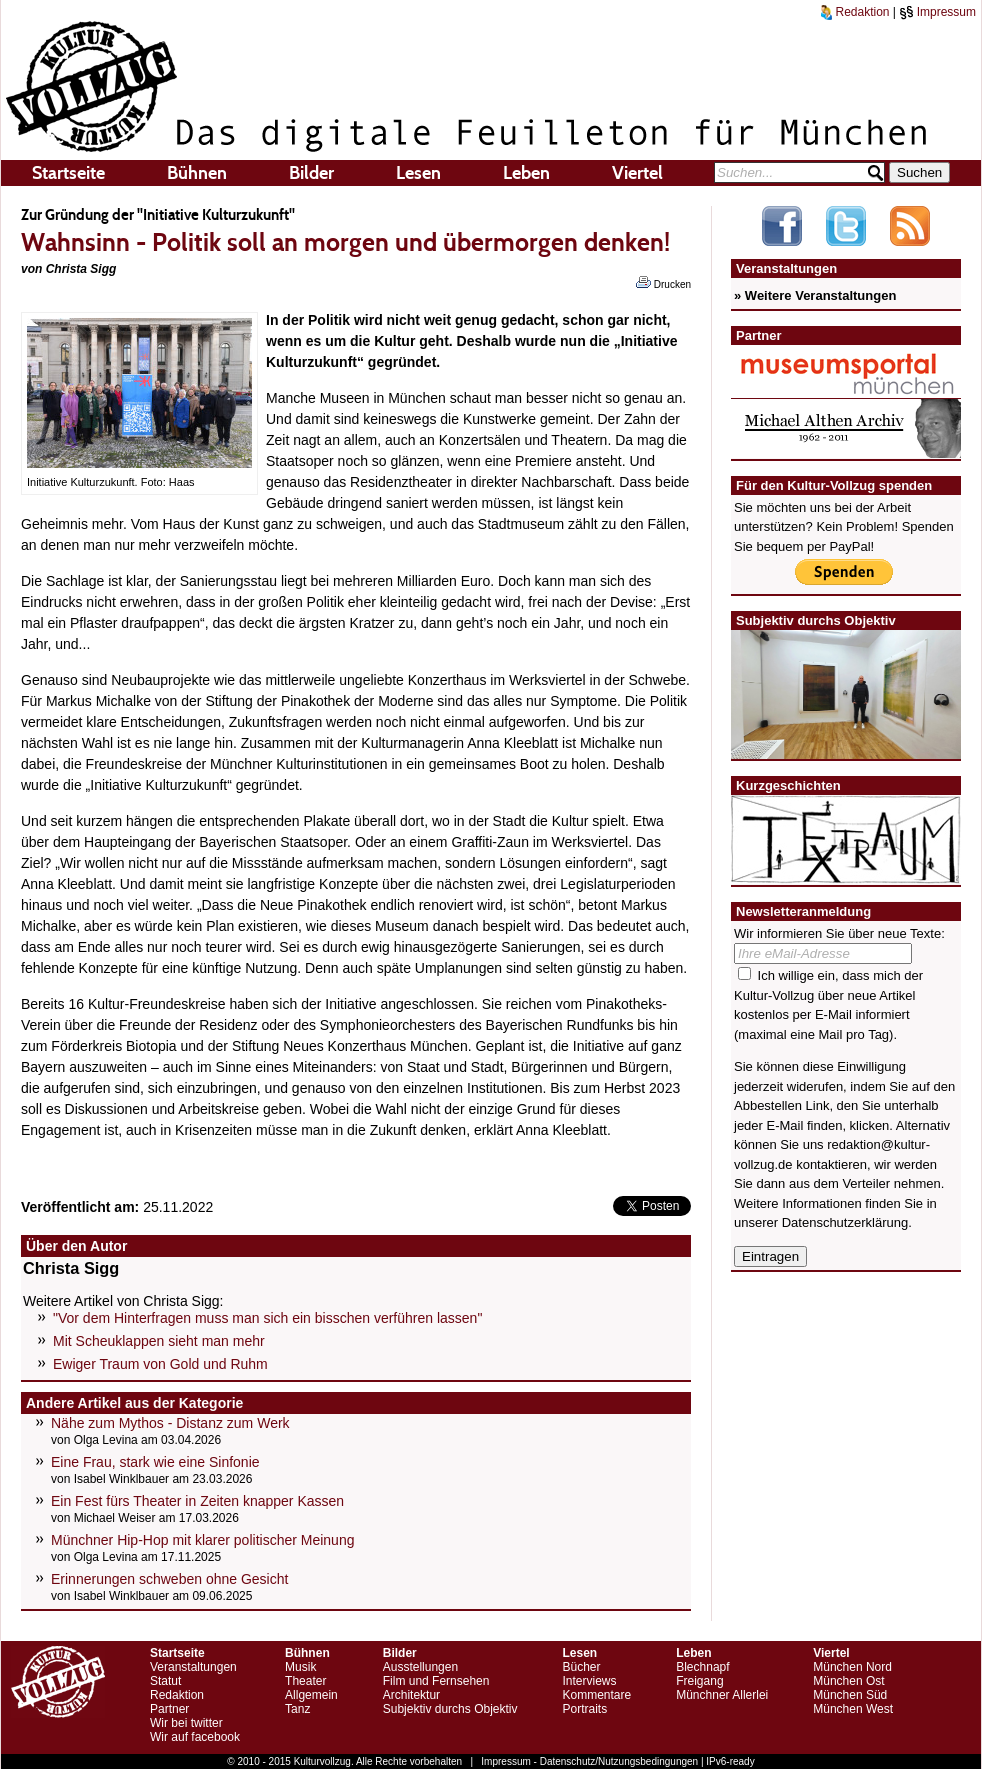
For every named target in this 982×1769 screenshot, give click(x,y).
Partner (169, 1709)
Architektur (411, 1695)
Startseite (68, 173)
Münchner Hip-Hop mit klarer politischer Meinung (202, 1540)
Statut (165, 1681)
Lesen (418, 173)
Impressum (937, 12)
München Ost (848, 1681)
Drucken (663, 283)
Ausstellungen (420, 1667)
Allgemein (311, 1695)
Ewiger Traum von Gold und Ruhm (160, 1364)
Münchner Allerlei (722, 1695)
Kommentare (596, 1695)
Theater (305, 1681)
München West (853, 1709)
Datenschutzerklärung (845, 1222)
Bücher (581, 1667)
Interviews (589, 1681)
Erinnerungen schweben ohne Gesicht (169, 1579)
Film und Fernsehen (436, 1681)
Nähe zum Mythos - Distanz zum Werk (170, 1423)
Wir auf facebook (195, 1737)
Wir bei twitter (186, 1723)
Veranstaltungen (193, 1667)
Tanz (297, 1709)
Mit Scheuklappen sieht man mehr (159, 1341)
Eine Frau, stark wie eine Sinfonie (155, 1462)
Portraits (584, 1709)
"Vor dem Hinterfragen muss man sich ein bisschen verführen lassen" (267, 1318)
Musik (300, 1667)
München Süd (850, 1695)
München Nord (852, 1667)
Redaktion (855, 12)
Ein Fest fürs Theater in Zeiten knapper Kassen (197, 1501)
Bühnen (197, 173)
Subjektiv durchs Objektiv (450, 1709)
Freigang (699, 1681)
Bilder (311, 173)
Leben (526, 173)
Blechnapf (702, 1667)
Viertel (637, 173)
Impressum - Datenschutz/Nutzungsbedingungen (589, 1761)
